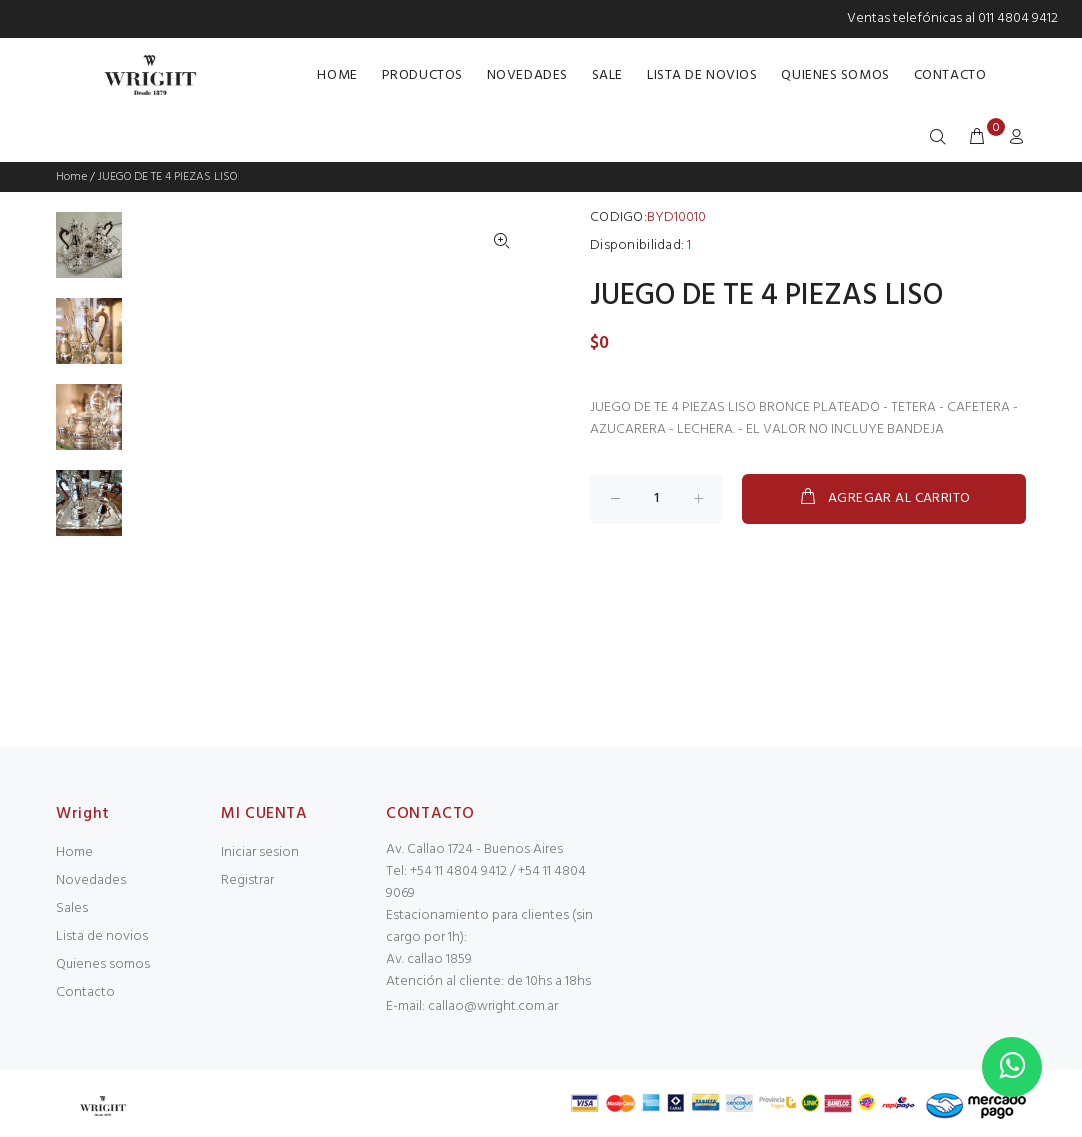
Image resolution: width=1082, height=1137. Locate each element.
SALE (607, 75)
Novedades (91, 880)
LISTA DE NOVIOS (702, 75)
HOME (337, 75)
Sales (72, 908)
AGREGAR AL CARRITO (884, 498)
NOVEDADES (527, 75)
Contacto (85, 992)
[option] (89, 255)
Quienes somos (103, 964)
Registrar (247, 880)
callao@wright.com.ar (493, 1006)
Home (71, 177)
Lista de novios (102, 936)
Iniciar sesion (260, 852)
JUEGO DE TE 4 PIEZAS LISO (167, 177)
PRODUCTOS (422, 75)
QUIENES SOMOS (835, 75)
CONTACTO (950, 75)
